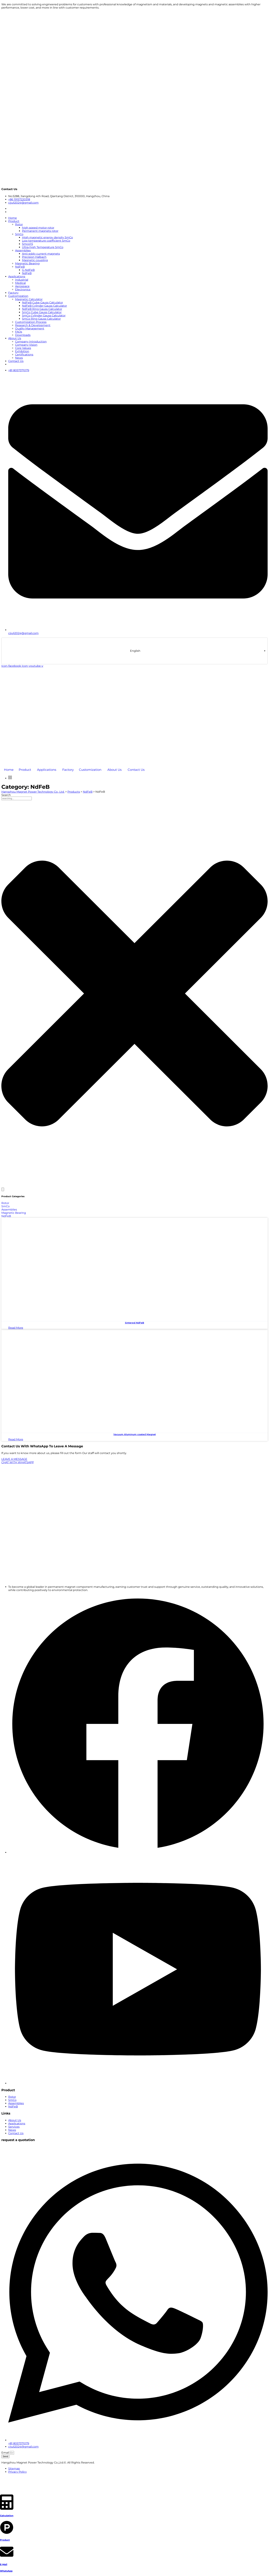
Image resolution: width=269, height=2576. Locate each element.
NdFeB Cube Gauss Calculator (42, 302)
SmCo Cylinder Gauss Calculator (44, 315)
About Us (14, 338)
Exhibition (22, 351)
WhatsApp (6, 2570)
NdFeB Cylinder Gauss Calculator (44, 305)
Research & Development (32, 325)
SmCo (19, 234)
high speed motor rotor (38, 227)
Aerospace (22, 286)
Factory (13, 292)
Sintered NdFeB (134, 1322)
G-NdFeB (28, 270)
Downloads (23, 335)
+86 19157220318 (19, 199)
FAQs (18, 331)
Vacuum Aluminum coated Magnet (134, 1434)
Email (5, 2452)
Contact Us (16, 361)
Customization (18, 296)
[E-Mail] (6, 2557)
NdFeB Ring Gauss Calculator (42, 309)
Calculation (6, 2515)
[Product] (6, 2533)
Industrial (21, 279)
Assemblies (23, 250)
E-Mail (3, 2564)
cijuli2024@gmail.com (23, 202)
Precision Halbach (34, 257)
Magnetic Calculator (29, 299)
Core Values (23, 348)
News (19, 357)
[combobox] (16, 798)
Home (12, 218)
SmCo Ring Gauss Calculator (41, 318)
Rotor (19, 224)
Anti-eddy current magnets (41, 253)
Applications (16, 276)
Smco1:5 (27, 244)
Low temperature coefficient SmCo (46, 240)
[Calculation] (6, 2508)
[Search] (2, 1189)
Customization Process (30, 322)
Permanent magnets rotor (40, 231)
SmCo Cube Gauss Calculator (42, 312)
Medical (20, 283)
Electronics (22, 289)
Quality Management (29, 328)
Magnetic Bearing (27, 263)
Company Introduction (31, 341)
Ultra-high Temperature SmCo (42, 247)
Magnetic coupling (35, 260)
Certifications (24, 354)
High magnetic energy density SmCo (47, 237)
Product (13, 221)
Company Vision (26, 344)
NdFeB (20, 266)
